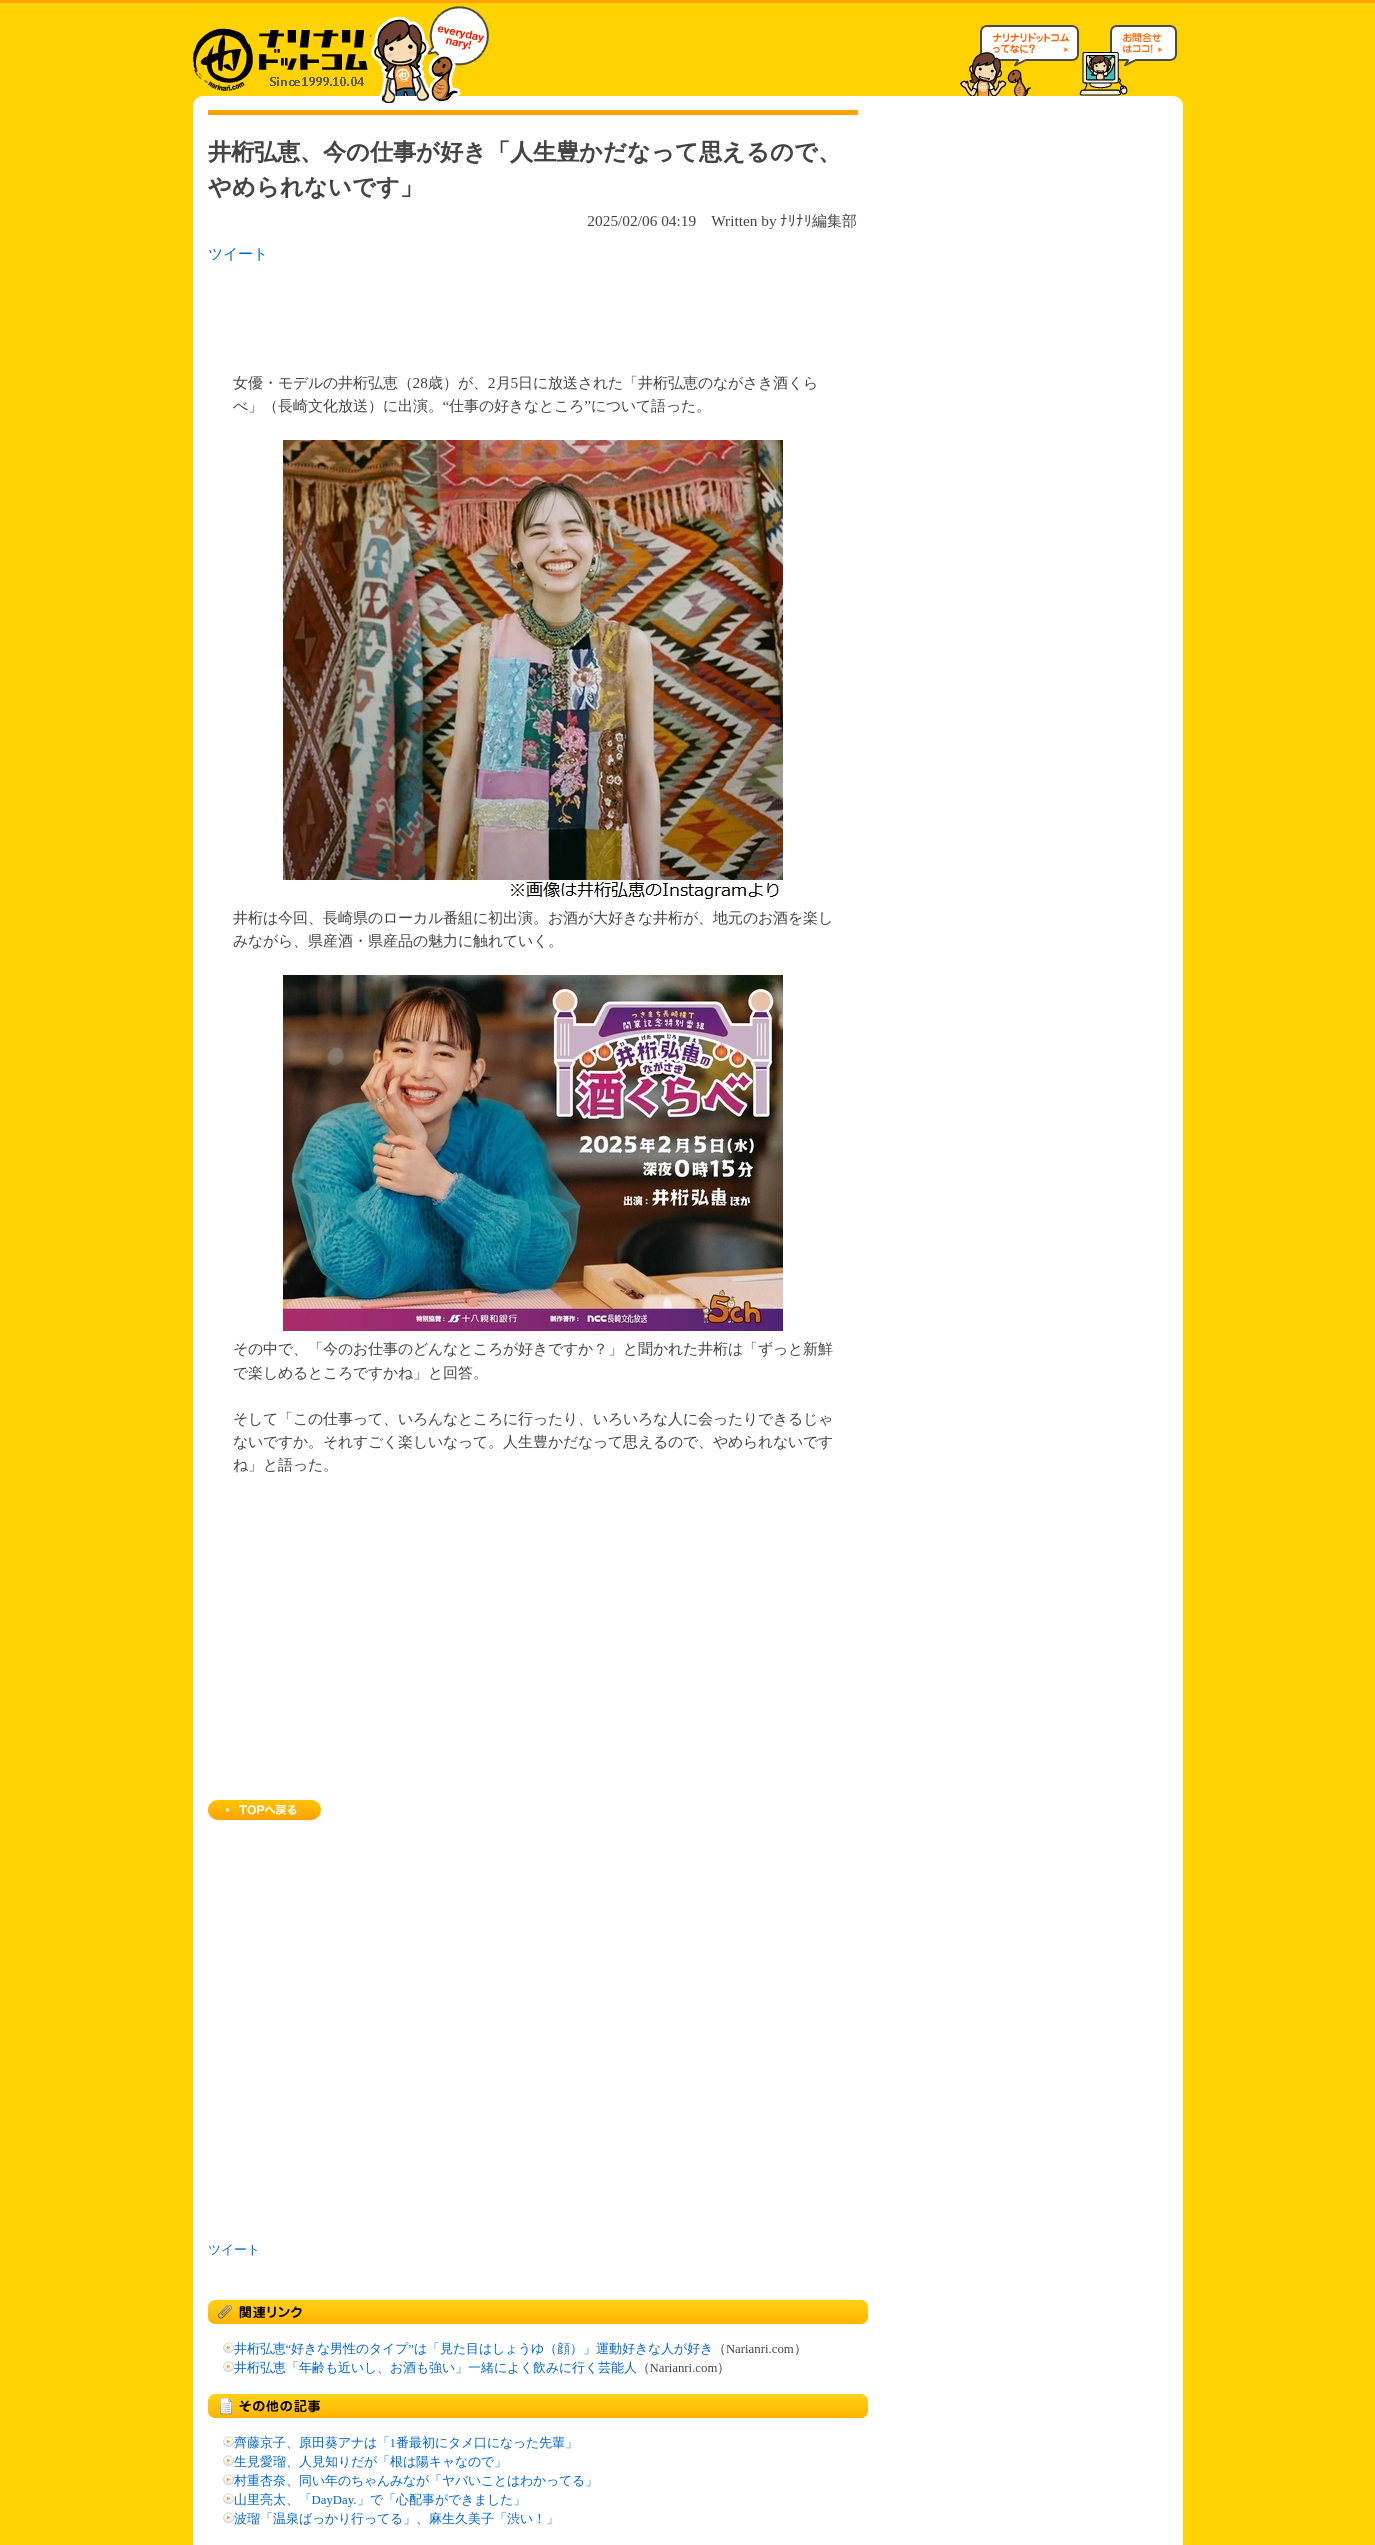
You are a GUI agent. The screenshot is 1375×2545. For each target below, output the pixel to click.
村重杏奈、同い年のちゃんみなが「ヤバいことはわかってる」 (416, 2481)
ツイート (238, 253)
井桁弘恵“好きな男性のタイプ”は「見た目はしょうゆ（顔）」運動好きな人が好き (473, 2349)
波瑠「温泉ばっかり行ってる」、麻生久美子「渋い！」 (396, 2519)
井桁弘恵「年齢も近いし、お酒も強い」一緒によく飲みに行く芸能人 (435, 2368)
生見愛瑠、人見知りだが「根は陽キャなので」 (370, 2462)
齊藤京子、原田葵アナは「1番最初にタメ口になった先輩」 (406, 2443)
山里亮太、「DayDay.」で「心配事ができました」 (380, 2500)
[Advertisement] (467, 312)
